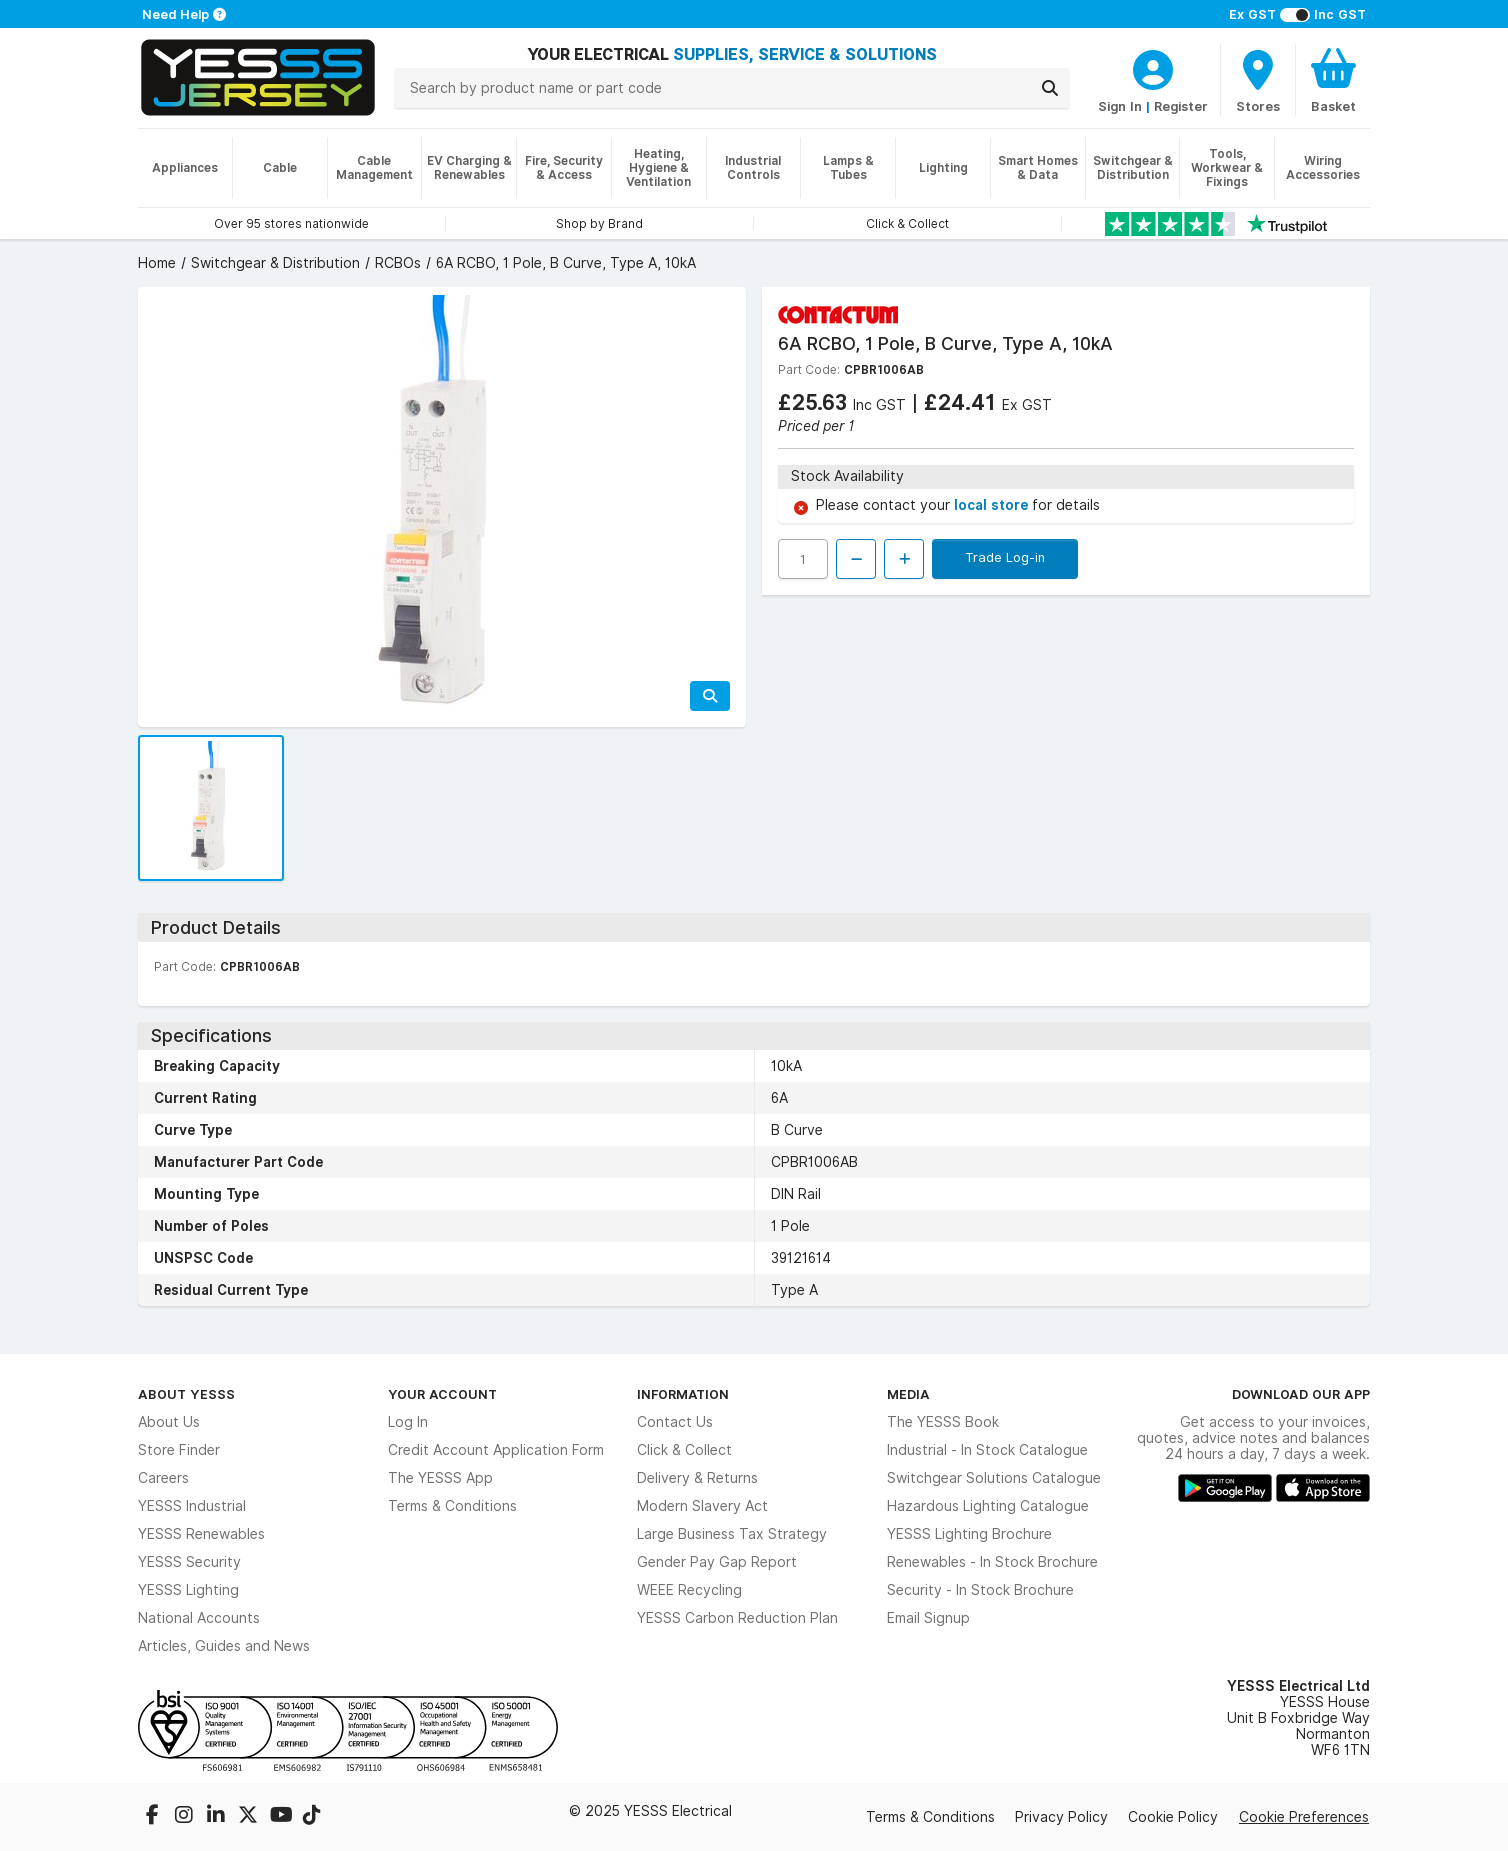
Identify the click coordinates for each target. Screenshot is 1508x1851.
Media (908, 1394)
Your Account (442, 1394)
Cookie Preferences (1304, 1817)
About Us (169, 1422)
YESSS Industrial (192, 1506)
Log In (408, 1422)
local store (993, 505)
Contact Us (675, 1422)
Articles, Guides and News (224, 1646)
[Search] (1050, 88)
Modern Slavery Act (702, 1506)
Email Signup (928, 1618)
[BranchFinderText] (1258, 80)
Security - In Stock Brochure (980, 1590)
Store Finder (179, 1450)
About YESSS (186, 1394)
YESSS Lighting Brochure (969, 1534)
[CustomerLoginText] (1153, 67)
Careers (163, 1478)
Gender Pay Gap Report (717, 1562)
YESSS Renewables (201, 1534)
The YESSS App (440, 1478)
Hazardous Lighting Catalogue (988, 1506)
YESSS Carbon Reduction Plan (737, 1618)
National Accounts (199, 1618)
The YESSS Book (943, 1422)
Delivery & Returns (697, 1478)
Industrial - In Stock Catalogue (987, 1450)
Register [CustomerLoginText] (1181, 106)
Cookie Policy (1173, 1817)
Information (683, 1394)
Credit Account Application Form (496, 1450)
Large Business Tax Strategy (732, 1534)
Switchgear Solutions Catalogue (994, 1478)
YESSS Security (189, 1562)
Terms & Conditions (452, 1506)
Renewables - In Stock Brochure (992, 1562)
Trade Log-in (1005, 557)
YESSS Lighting (188, 1590)
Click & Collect (684, 1450)
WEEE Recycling (689, 1590)
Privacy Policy (1061, 1817)
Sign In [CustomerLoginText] (1120, 106)
